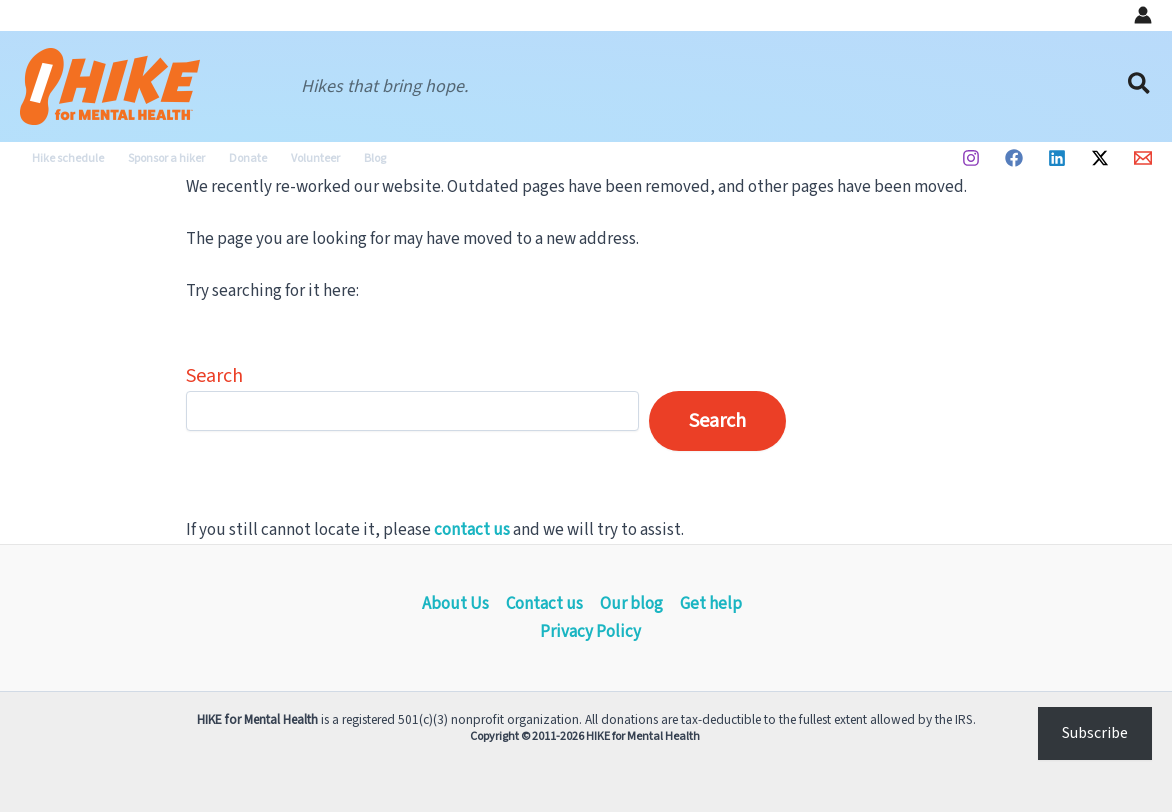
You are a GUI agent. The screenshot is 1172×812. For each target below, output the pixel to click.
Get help (711, 604)
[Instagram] (971, 158)
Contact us (544, 604)
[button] (1140, 86)
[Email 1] (1143, 158)
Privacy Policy (590, 632)
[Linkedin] (1057, 158)
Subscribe (1095, 733)
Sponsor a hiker (166, 158)
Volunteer (315, 158)
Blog (375, 158)
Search (214, 376)
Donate (248, 158)
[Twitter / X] (1100, 158)
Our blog (631, 604)
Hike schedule (68, 158)
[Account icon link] (1143, 15)
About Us (455, 604)
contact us (472, 530)
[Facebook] (1014, 158)
